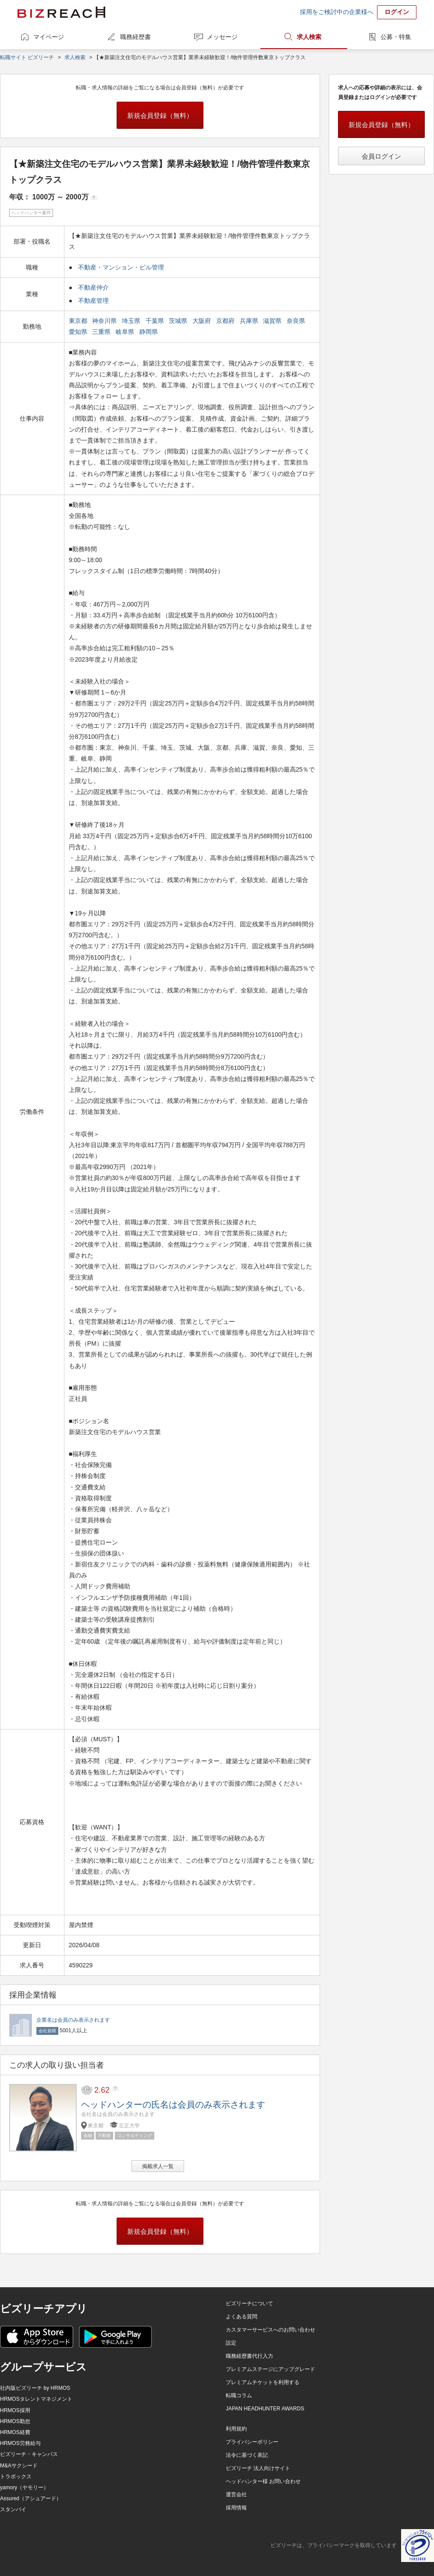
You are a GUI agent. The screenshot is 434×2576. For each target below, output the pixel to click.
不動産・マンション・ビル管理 (121, 267)
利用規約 (236, 2429)
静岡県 (149, 331)
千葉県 (156, 320)
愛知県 (79, 331)
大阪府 (202, 320)
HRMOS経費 (15, 2432)
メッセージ (222, 36)
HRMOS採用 (15, 2410)
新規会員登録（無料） (160, 115)
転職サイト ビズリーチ (27, 57)
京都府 (226, 320)
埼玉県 (132, 320)
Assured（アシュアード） (30, 2498)
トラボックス (16, 2476)
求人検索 (309, 36)
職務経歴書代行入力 (249, 2356)
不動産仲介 (93, 287)
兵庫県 (250, 320)
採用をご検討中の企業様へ (337, 11)
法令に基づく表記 (247, 2455)
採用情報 (236, 2508)
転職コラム (239, 2395)
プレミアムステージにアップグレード (270, 2369)
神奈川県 (105, 320)
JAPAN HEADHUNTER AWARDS (265, 2409)
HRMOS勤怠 (15, 2421)
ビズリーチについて (249, 2303)
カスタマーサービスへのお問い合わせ (270, 2330)
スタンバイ (13, 2509)
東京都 (79, 320)
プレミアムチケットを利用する (262, 2382)
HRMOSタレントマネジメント (36, 2399)
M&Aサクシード (19, 2466)
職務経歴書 (135, 36)
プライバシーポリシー (252, 2442)
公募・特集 (396, 36)
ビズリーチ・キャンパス (29, 2454)
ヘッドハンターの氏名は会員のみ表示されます (173, 2104)
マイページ (48, 36)
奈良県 (297, 320)
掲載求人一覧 (158, 2166)
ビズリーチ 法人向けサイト (258, 2468)
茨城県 (179, 320)
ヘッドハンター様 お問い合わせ (263, 2481)
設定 (231, 2343)
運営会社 (236, 2494)
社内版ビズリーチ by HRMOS (35, 2388)
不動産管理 (93, 300)
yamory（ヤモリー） (24, 2487)
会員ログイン (381, 156)
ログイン (396, 11)
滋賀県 (273, 320)
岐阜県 (126, 331)
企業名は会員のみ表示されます (73, 2020)
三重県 (102, 331)
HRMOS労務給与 (20, 2443)
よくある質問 (241, 2317)
